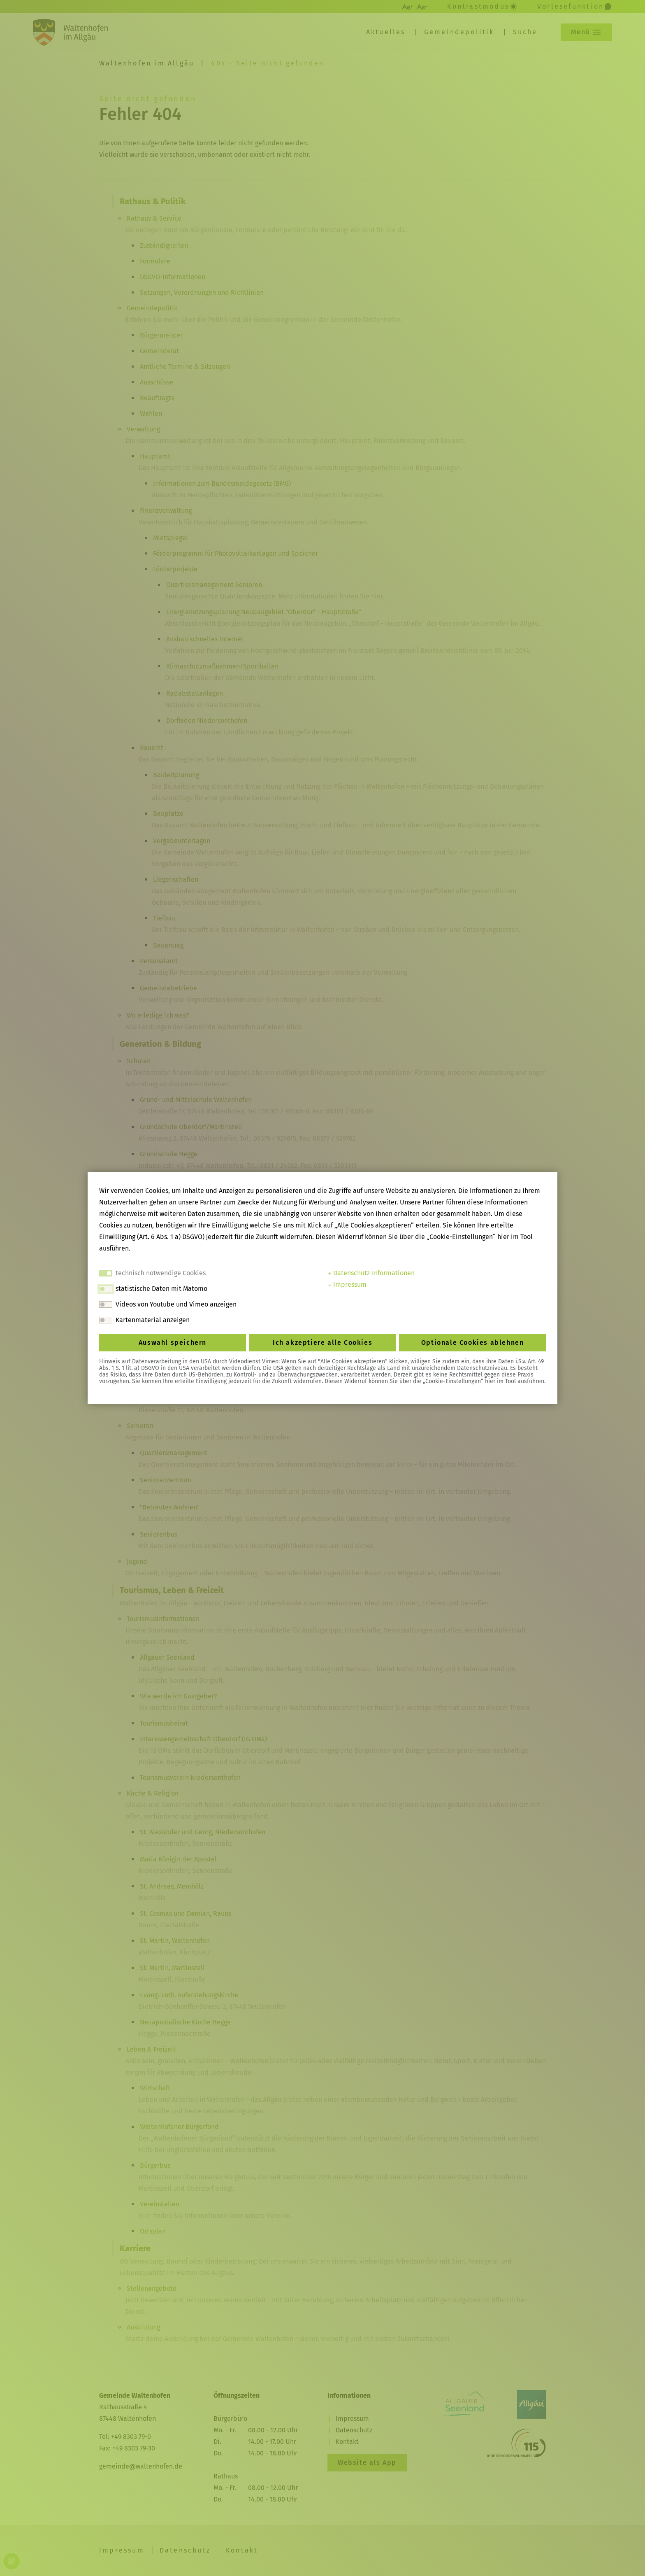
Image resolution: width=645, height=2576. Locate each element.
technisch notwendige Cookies (161, 1273)
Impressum (347, 1284)
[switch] (105, 1289)
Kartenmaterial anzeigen (153, 1320)
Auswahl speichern (172, 1342)
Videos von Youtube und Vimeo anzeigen (176, 1304)
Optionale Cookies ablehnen (472, 1342)
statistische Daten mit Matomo (161, 1289)
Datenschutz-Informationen (371, 1273)
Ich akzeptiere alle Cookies (322, 1342)
